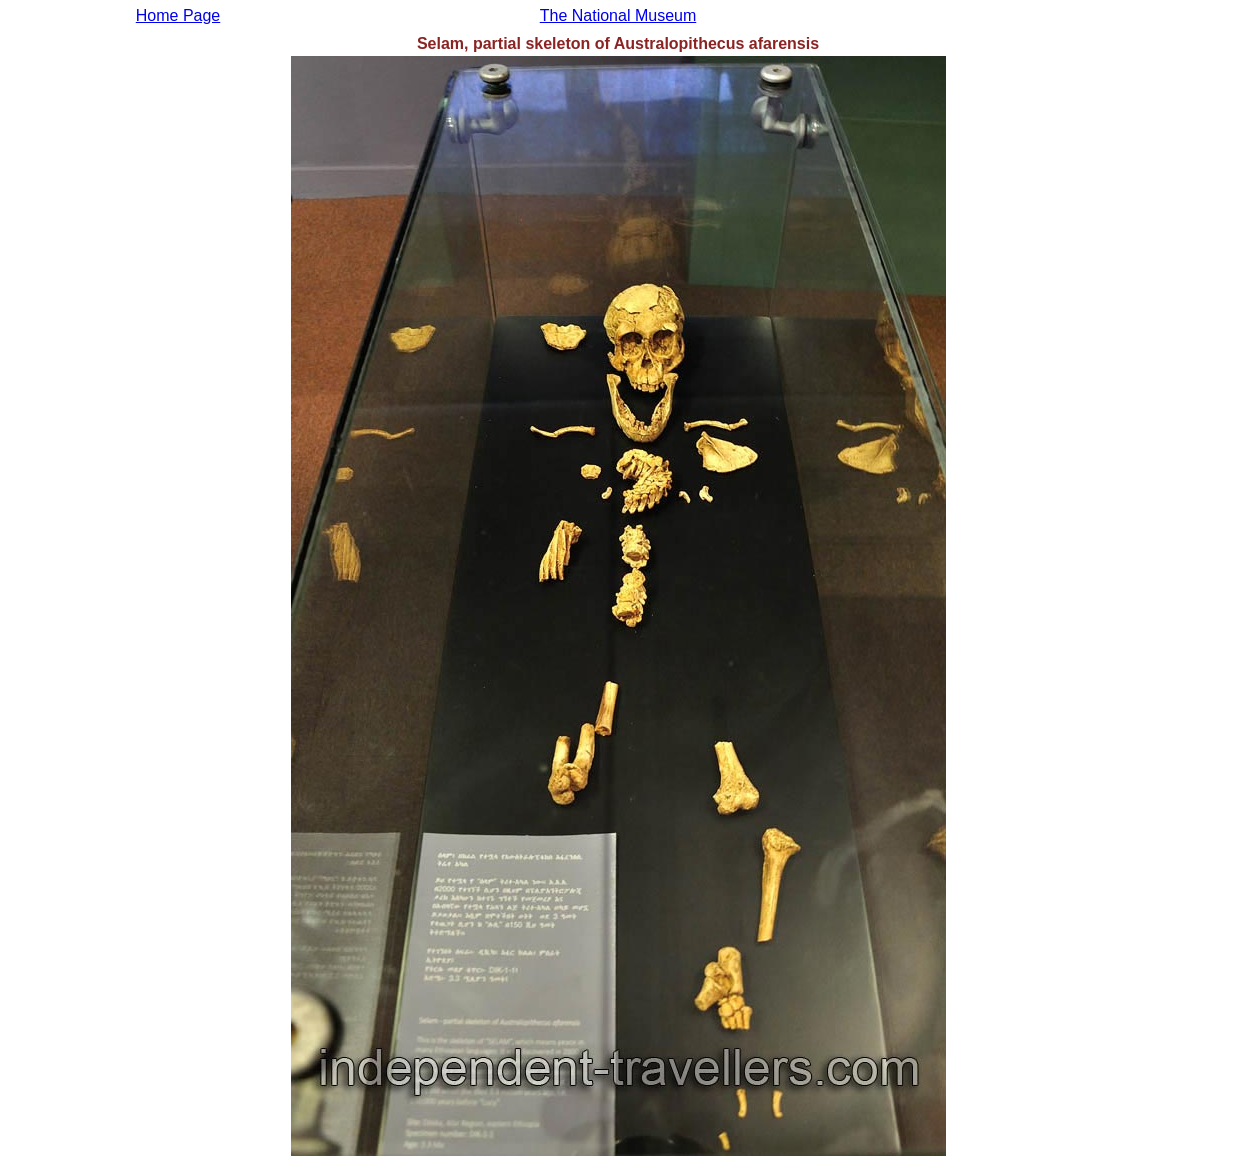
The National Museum (618, 15)
